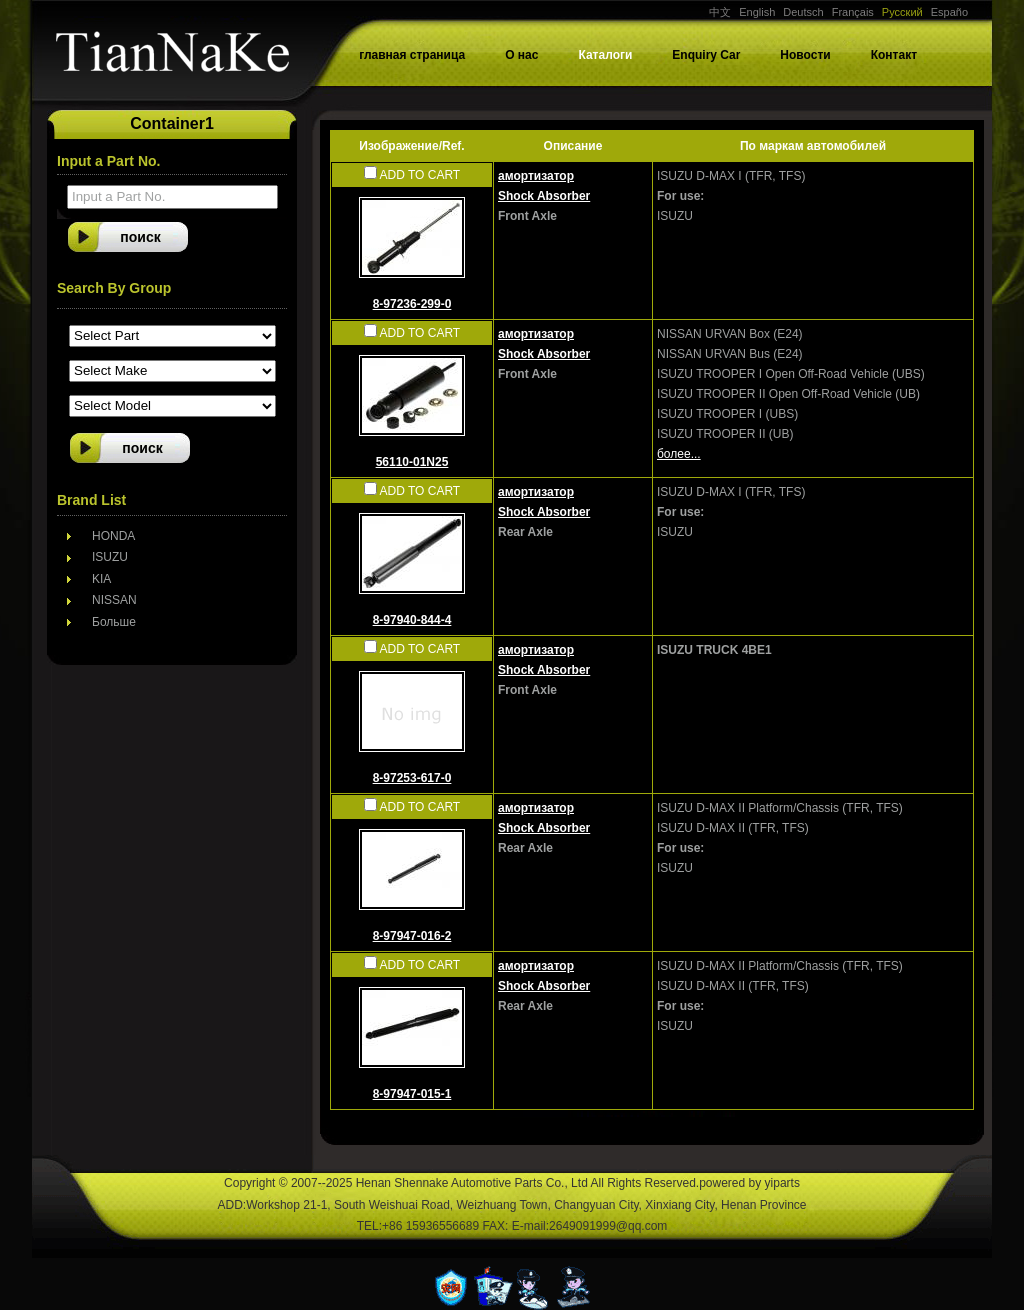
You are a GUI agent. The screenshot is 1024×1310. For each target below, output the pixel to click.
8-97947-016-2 (412, 936)
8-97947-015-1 (412, 1094)
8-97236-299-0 (412, 304)
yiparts (782, 1183)
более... (679, 454)
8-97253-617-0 (412, 778)
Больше (114, 622)
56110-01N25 (412, 462)
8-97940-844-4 (412, 620)
